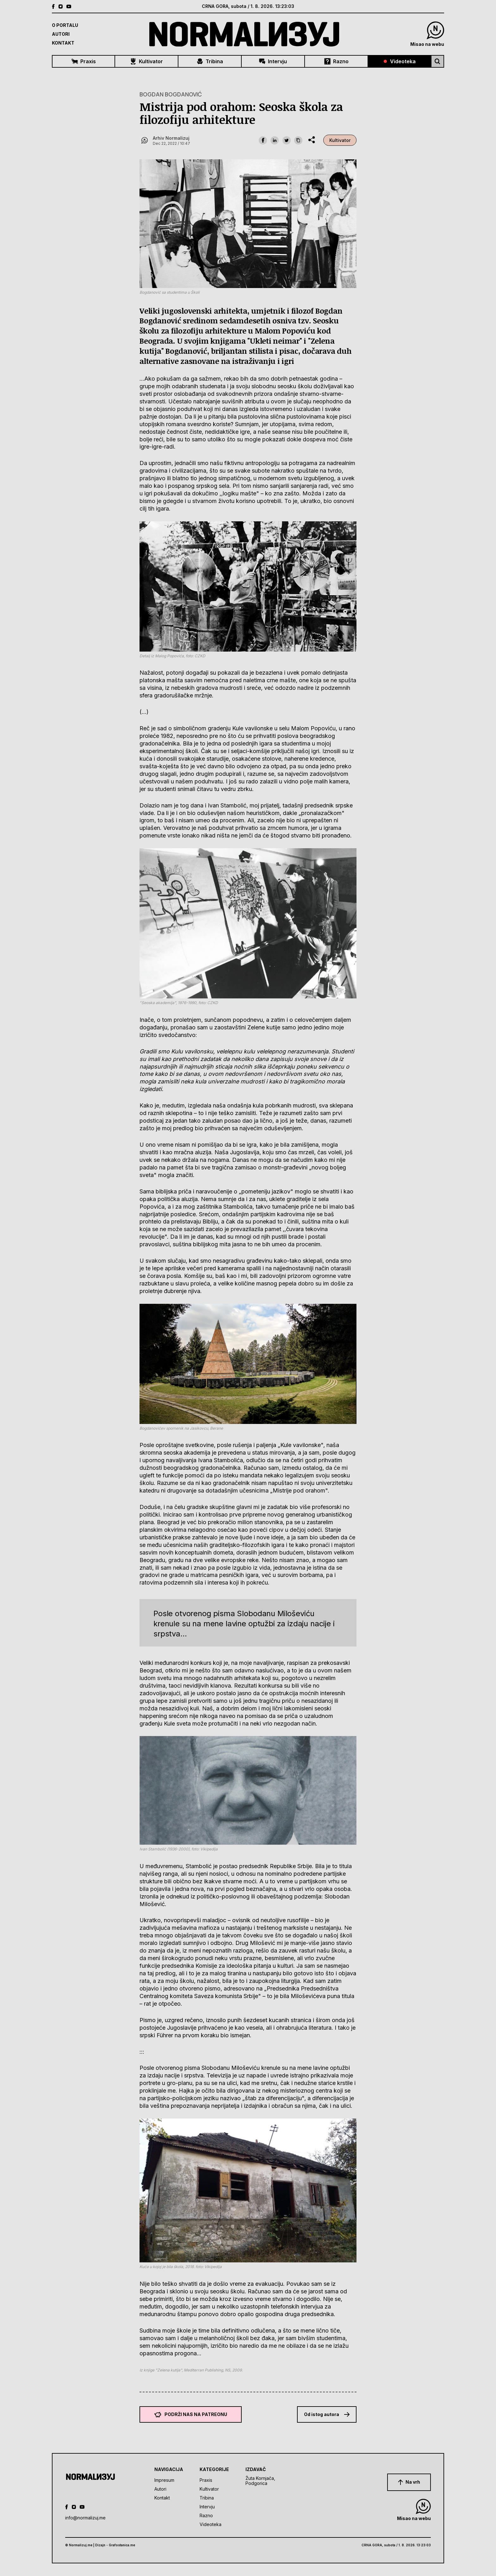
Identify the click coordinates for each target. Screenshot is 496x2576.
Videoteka (400, 61)
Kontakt (63, 43)
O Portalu (65, 25)
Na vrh (409, 2482)
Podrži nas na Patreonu (190, 2414)
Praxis (83, 61)
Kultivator (146, 61)
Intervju (273, 61)
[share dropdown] (311, 139)
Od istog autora (327, 2414)
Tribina (210, 61)
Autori (61, 34)
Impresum (164, 2480)
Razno (336, 61)
